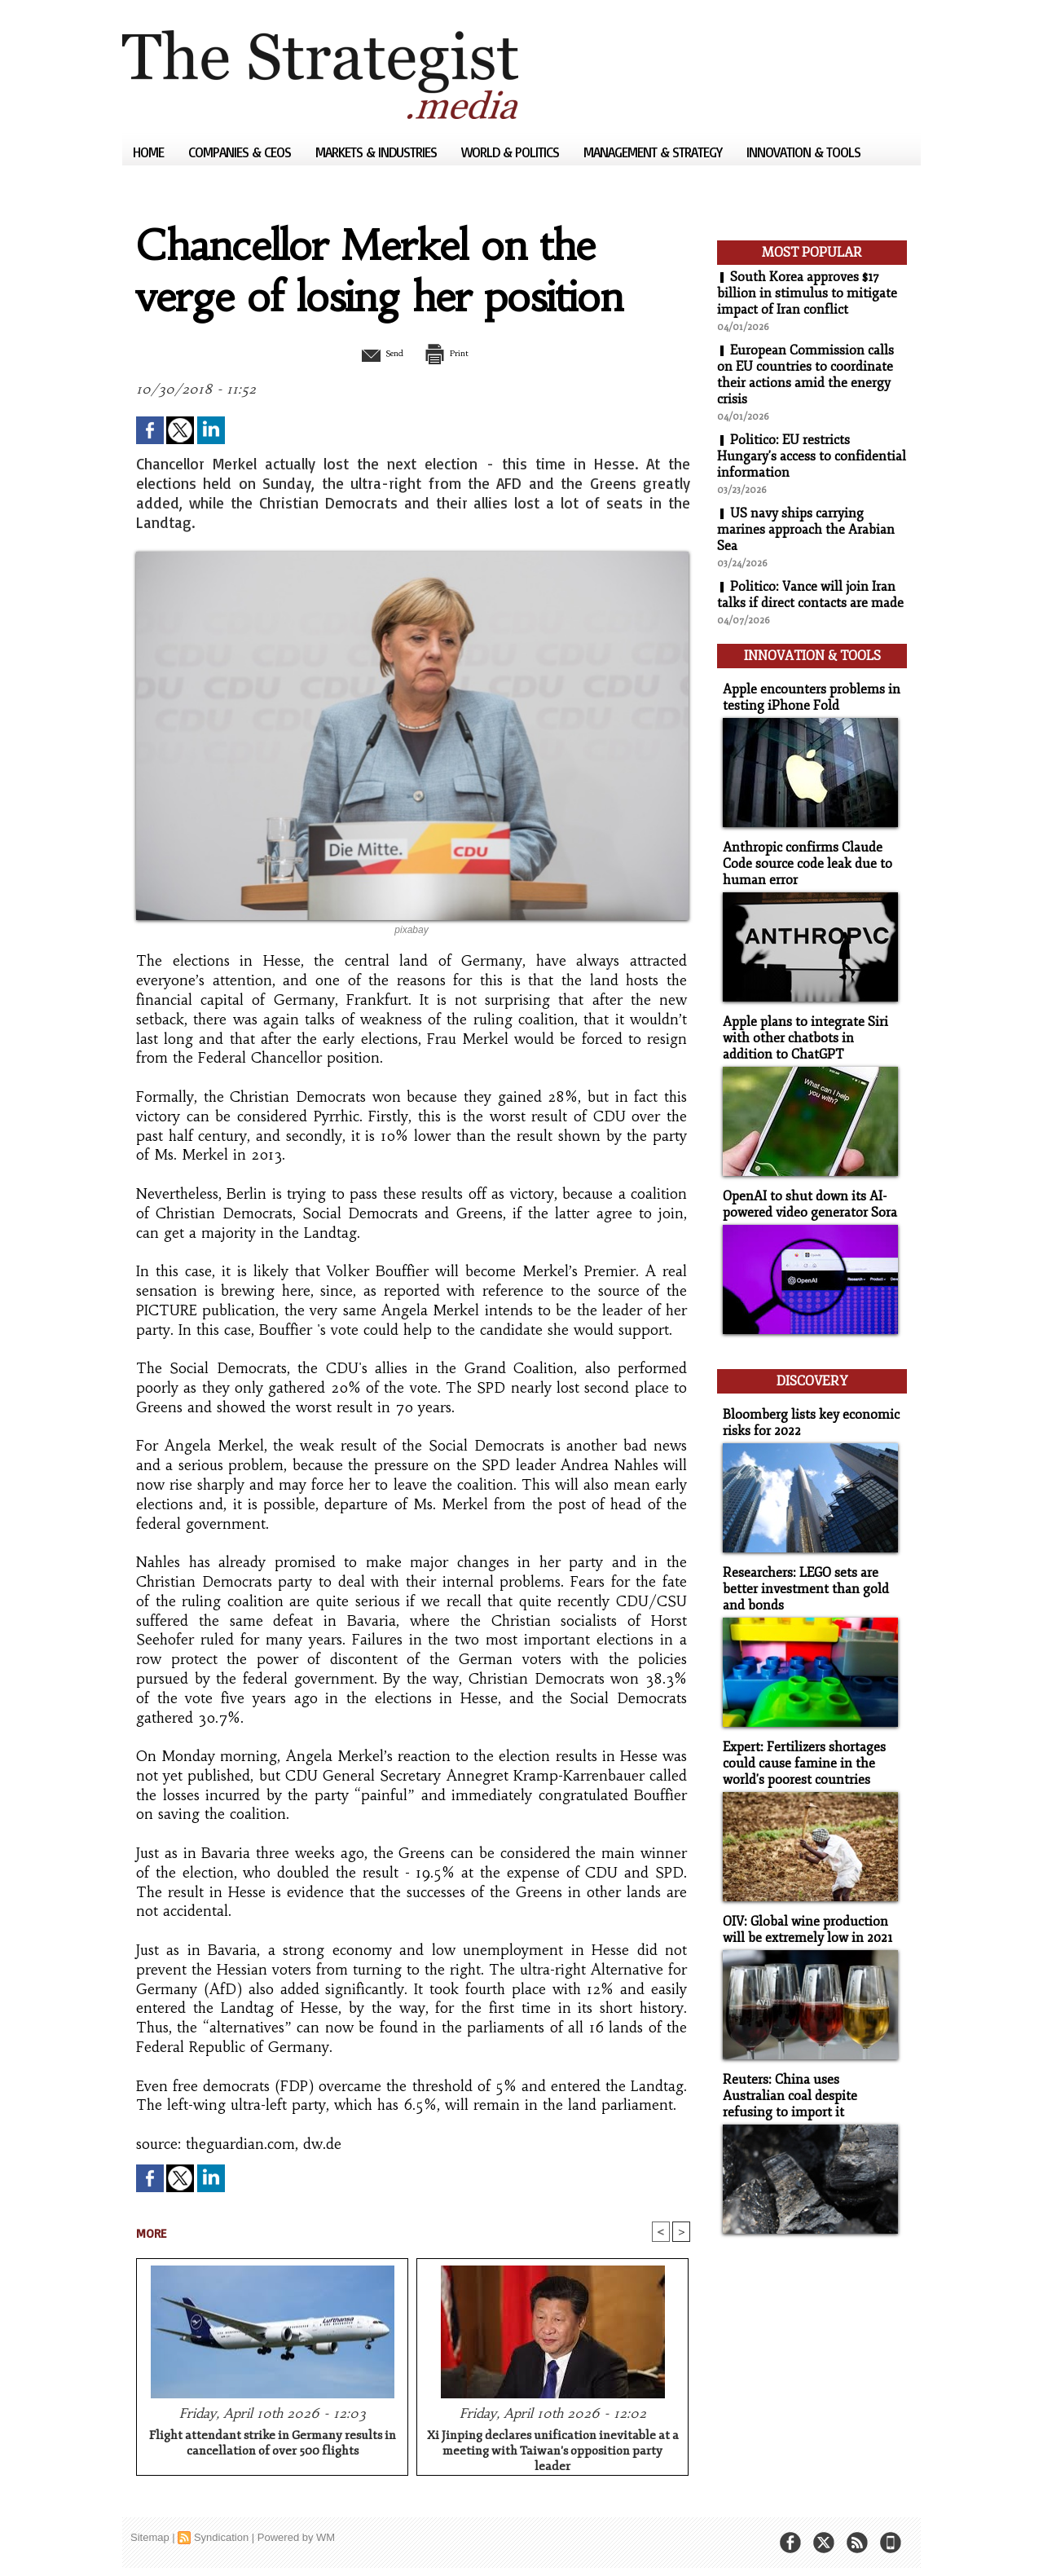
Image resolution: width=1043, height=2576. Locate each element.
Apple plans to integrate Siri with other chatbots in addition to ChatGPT (809, 1029)
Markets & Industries (377, 152)
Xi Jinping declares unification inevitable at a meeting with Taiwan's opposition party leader (553, 2449)
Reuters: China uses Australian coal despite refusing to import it (808, 2070)
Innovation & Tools (803, 152)
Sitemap (149, 2539)
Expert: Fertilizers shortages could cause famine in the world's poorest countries (800, 1742)
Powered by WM (296, 2539)
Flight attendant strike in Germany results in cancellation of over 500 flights (272, 2444)
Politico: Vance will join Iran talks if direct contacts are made (810, 595)
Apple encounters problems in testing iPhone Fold (805, 692)
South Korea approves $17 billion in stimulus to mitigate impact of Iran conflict (807, 293)
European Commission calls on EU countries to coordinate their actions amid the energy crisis (806, 374)
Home (150, 152)
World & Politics (511, 152)
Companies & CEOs (241, 152)
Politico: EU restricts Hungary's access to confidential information (811, 456)
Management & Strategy (654, 152)
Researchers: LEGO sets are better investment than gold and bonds (800, 1570)
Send (372, 353)
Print (454, 353)
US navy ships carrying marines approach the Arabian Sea (806, 529)
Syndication (221, 2539)
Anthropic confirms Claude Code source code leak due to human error (802, 857)
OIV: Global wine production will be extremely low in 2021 (803, 1906)
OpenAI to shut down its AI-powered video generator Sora (806, 1193)
